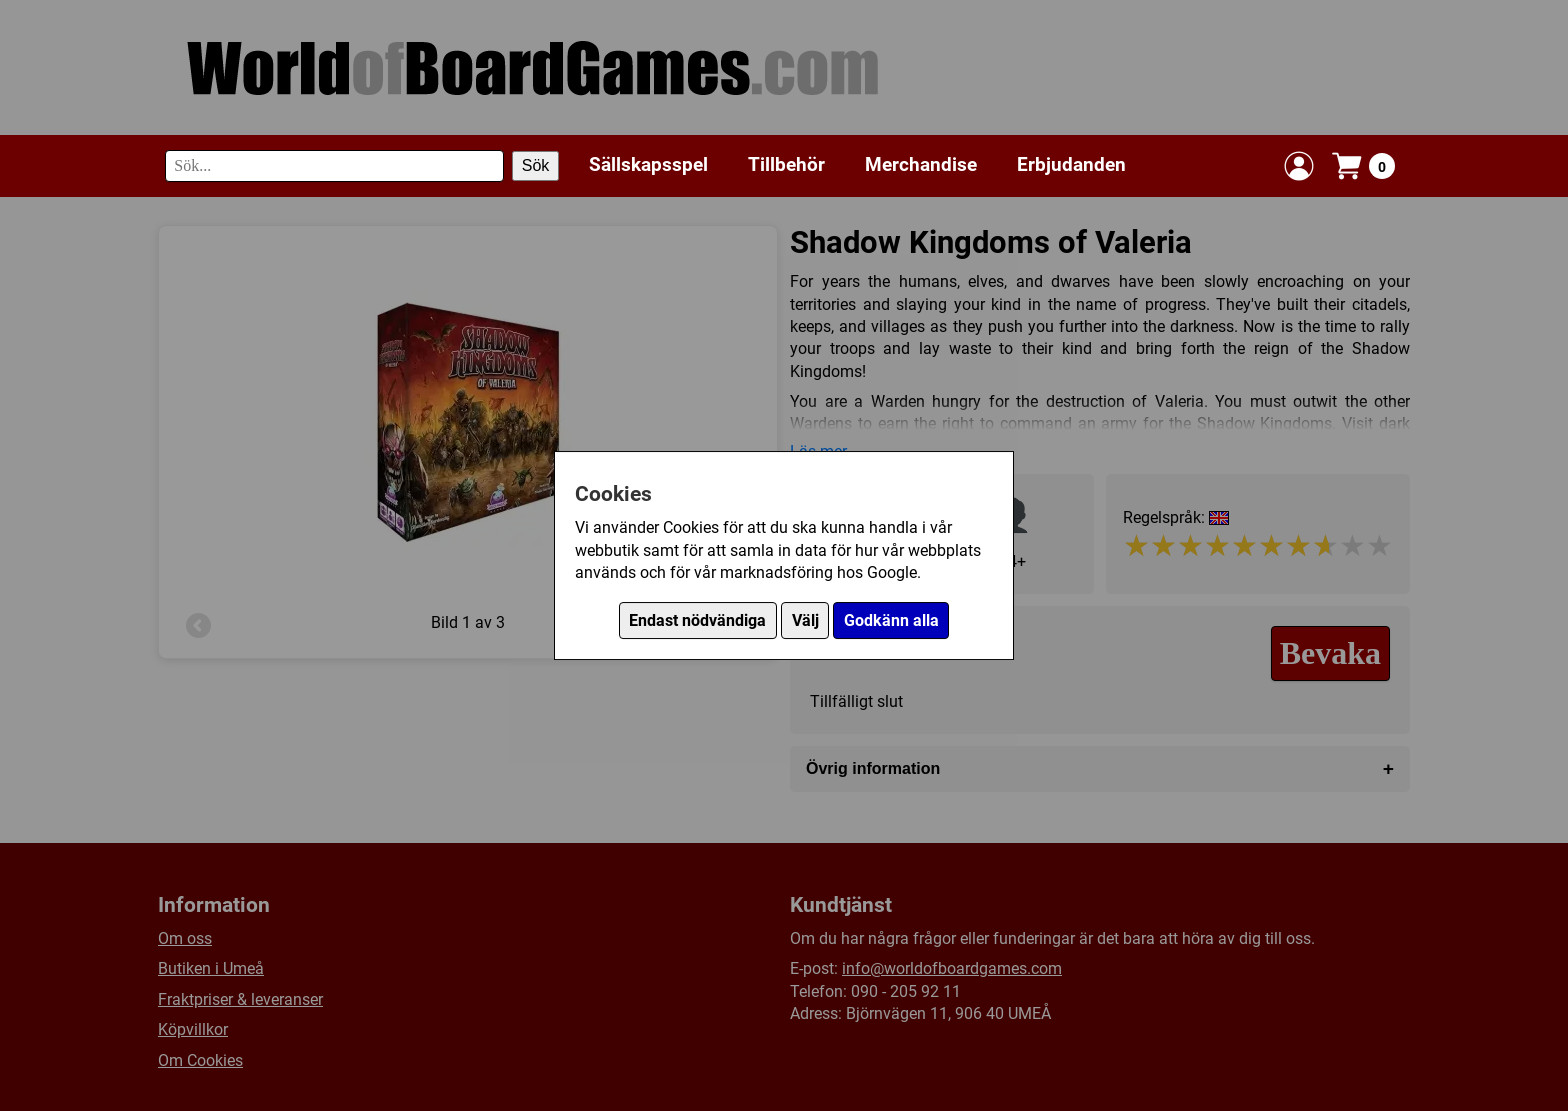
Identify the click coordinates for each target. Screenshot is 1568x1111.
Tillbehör (786, 164)
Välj (805, 620)
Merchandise (921, 164)
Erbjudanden (1071, 164)
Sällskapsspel (648, 164)
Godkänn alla (891, 620)
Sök (536, 165)
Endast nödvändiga (697, 620)
